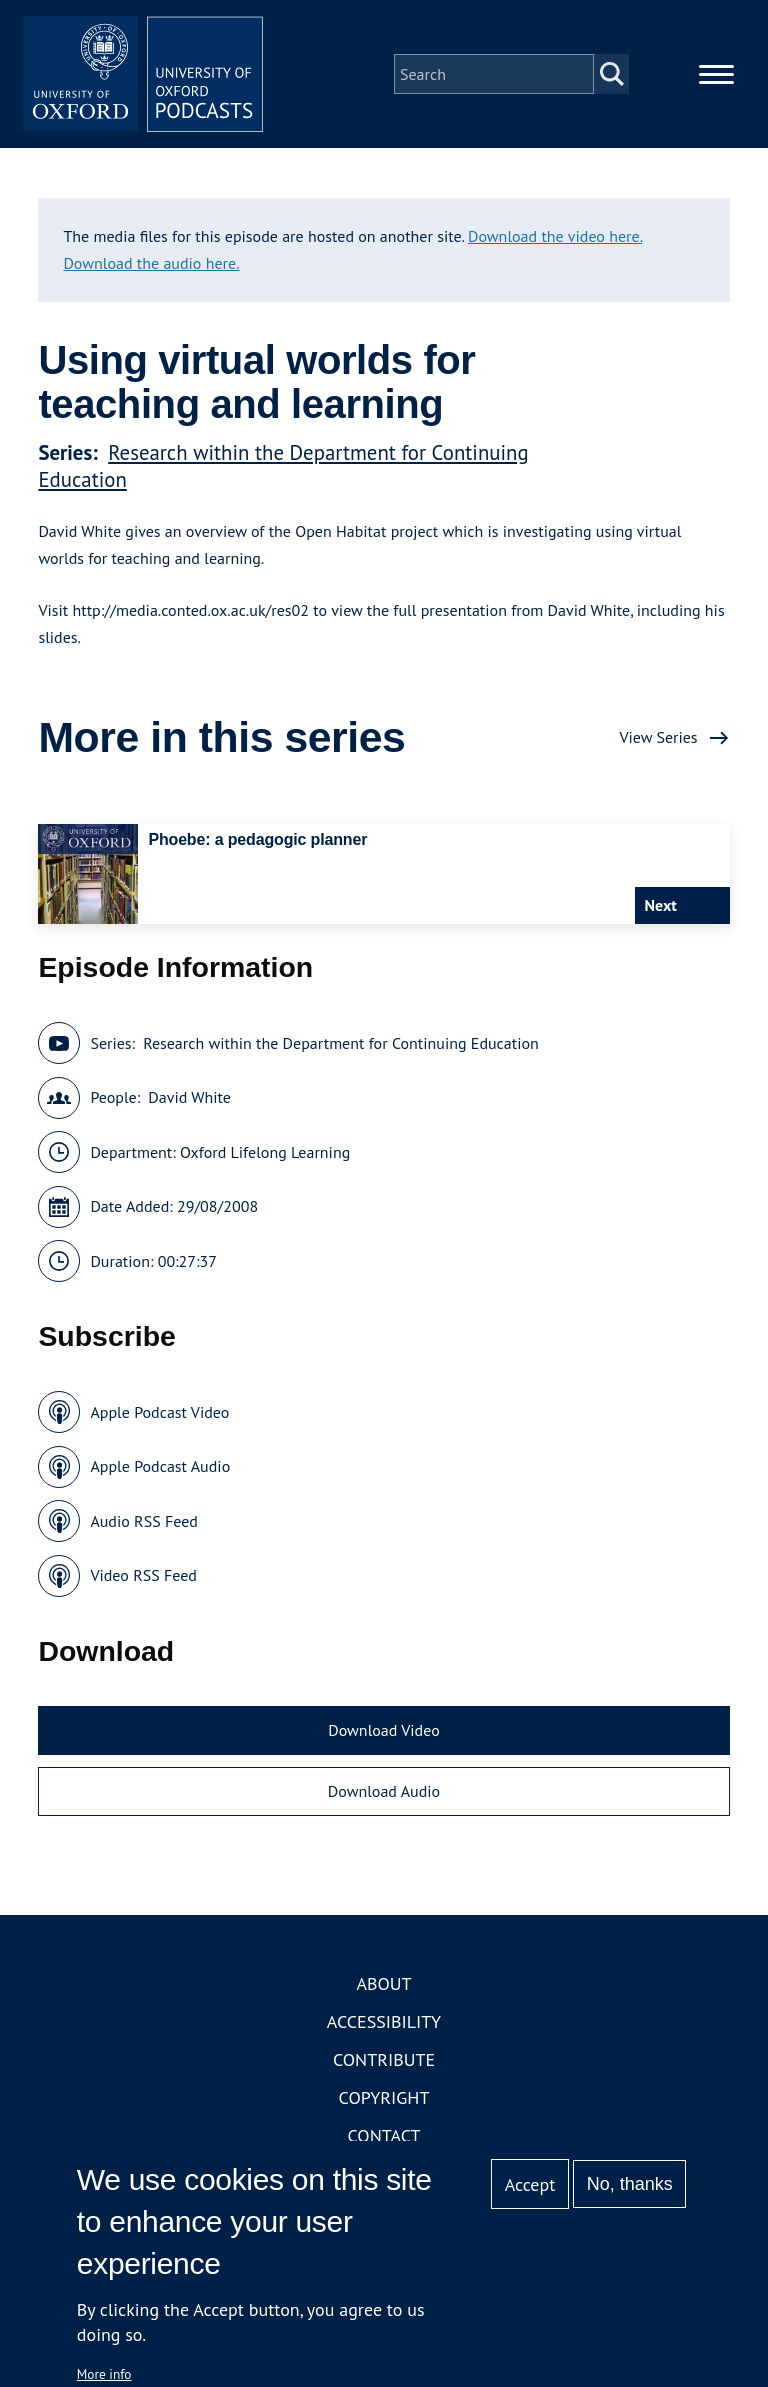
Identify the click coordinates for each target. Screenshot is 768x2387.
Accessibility (384, 2021)
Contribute (384, 2059)
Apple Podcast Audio (160, 1466)
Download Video (383, 1730)
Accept (530, 2184)
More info (104, 2374)
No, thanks (630, 2184)
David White (189, 1097)
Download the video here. (555, 236)
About (383, 1983)
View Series (658, 737)
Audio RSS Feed (143, 1521)
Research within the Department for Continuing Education (341, 1043)
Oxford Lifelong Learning (265, 1152)
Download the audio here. (151, 263)
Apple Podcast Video (159, 1412)
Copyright (384, 2097)
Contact (384, 2135)
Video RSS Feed (143, 1575)
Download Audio (384, 1791)
